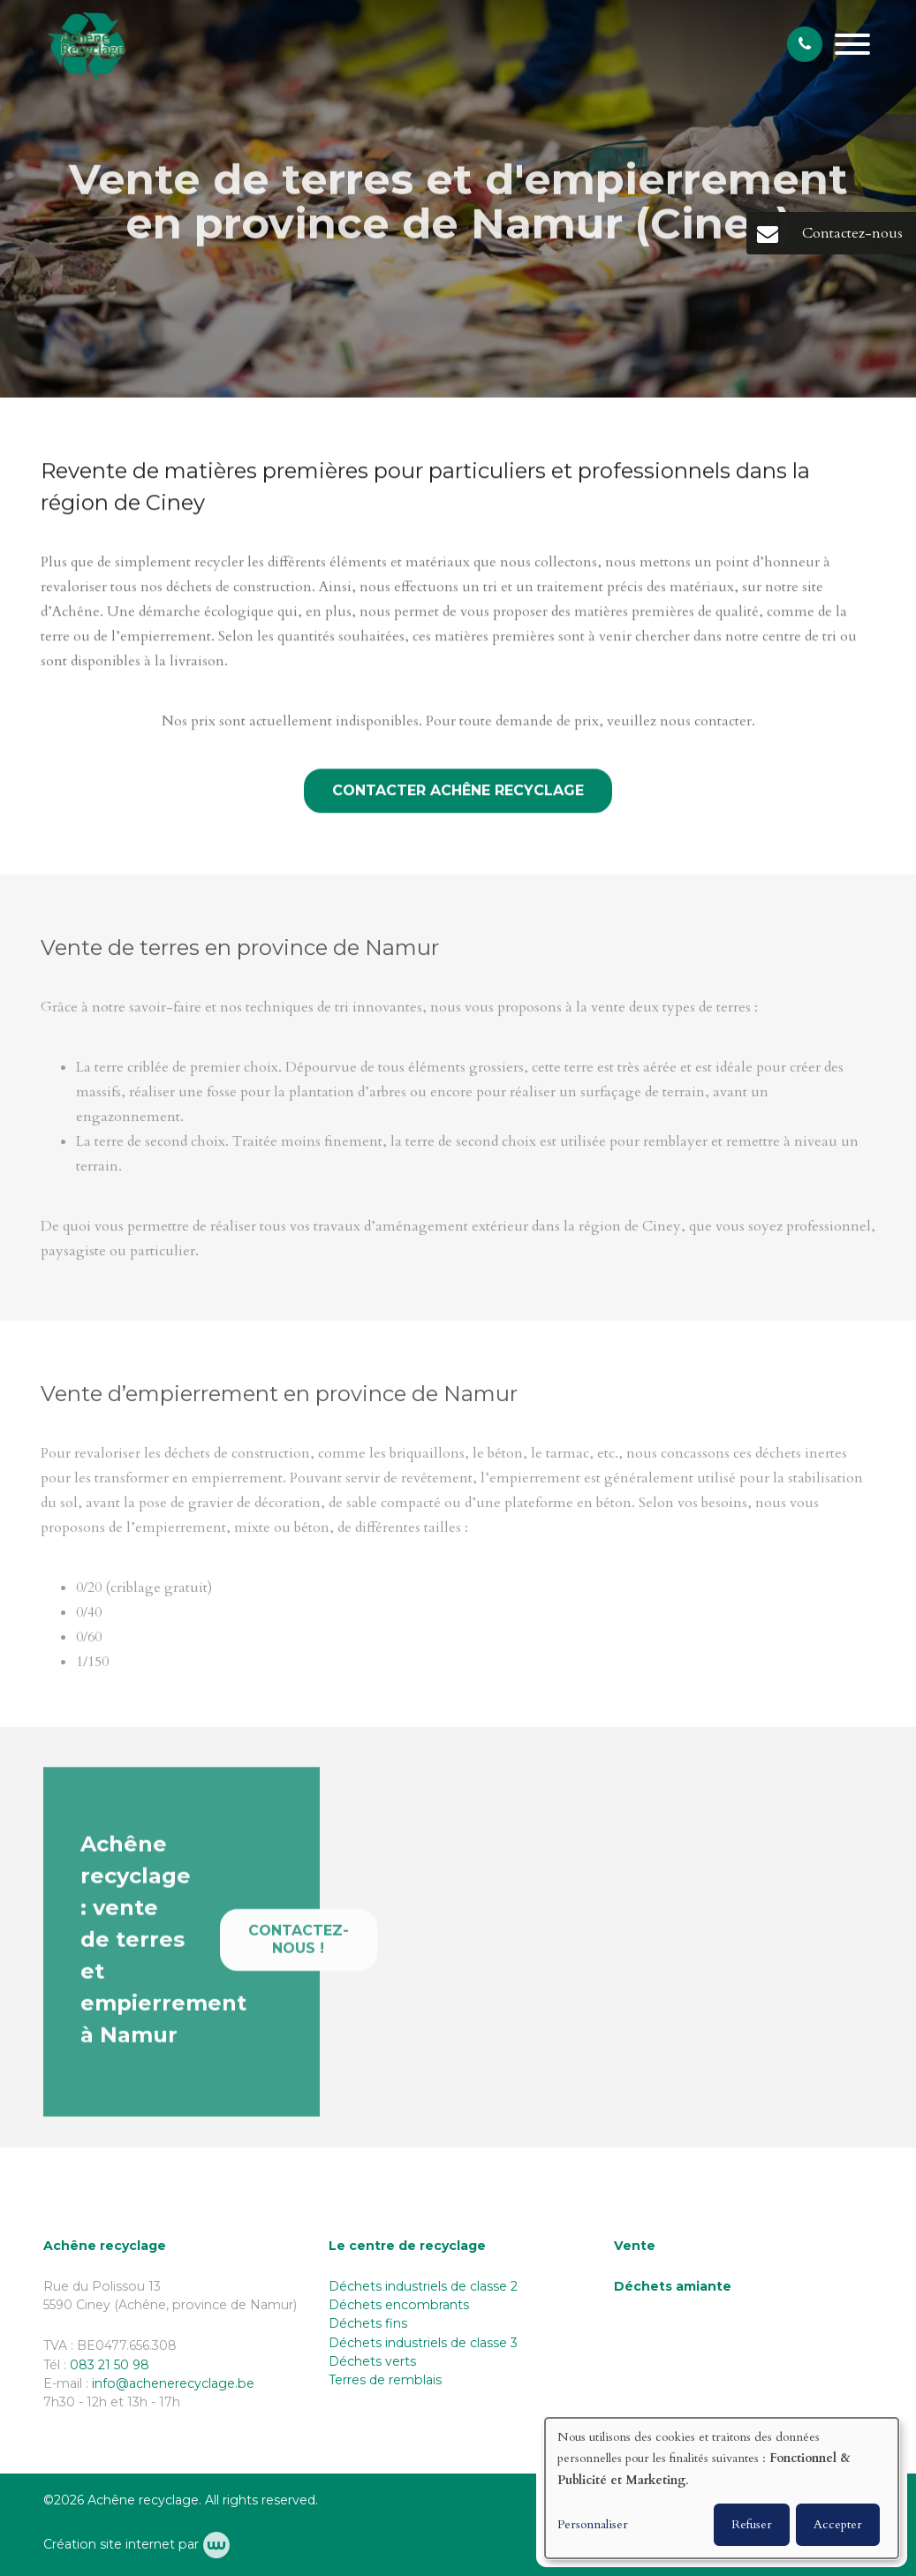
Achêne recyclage (104, 2246)
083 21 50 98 (109, 2365)
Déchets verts (372, 2361)
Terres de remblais (385, 2380)
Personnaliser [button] (592, 2524)
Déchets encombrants (399, 2305)
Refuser (751, 2524)
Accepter (838, 2524)
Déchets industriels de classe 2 (423, 2286)
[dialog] (721, 2488)
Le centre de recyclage (407, 2246)
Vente (634, 2246)
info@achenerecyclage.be (173, 2383)
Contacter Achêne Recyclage (458, 792)
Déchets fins (368, 2323)
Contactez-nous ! (298, 1946)
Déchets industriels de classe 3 (423, 2343)
